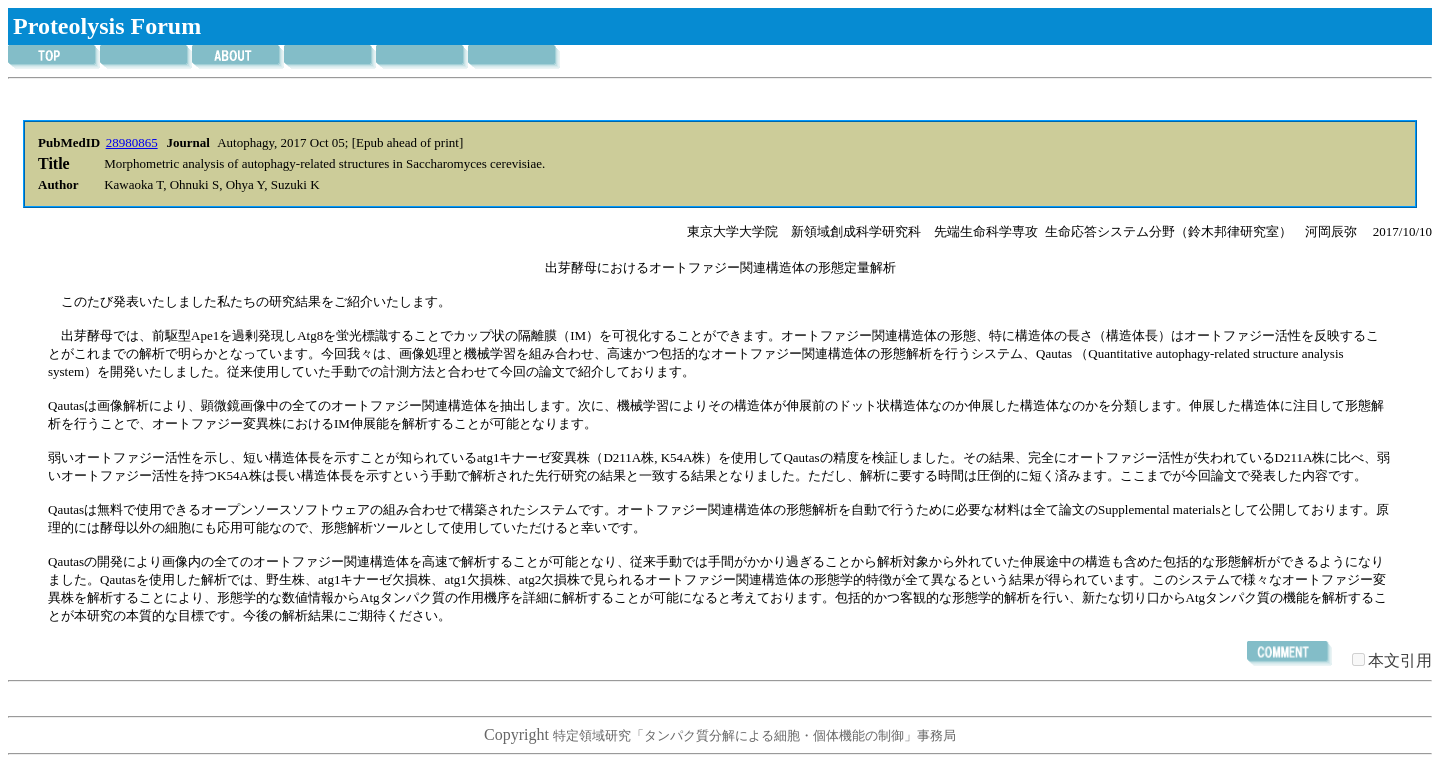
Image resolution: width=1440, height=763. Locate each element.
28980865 (132, 142)
